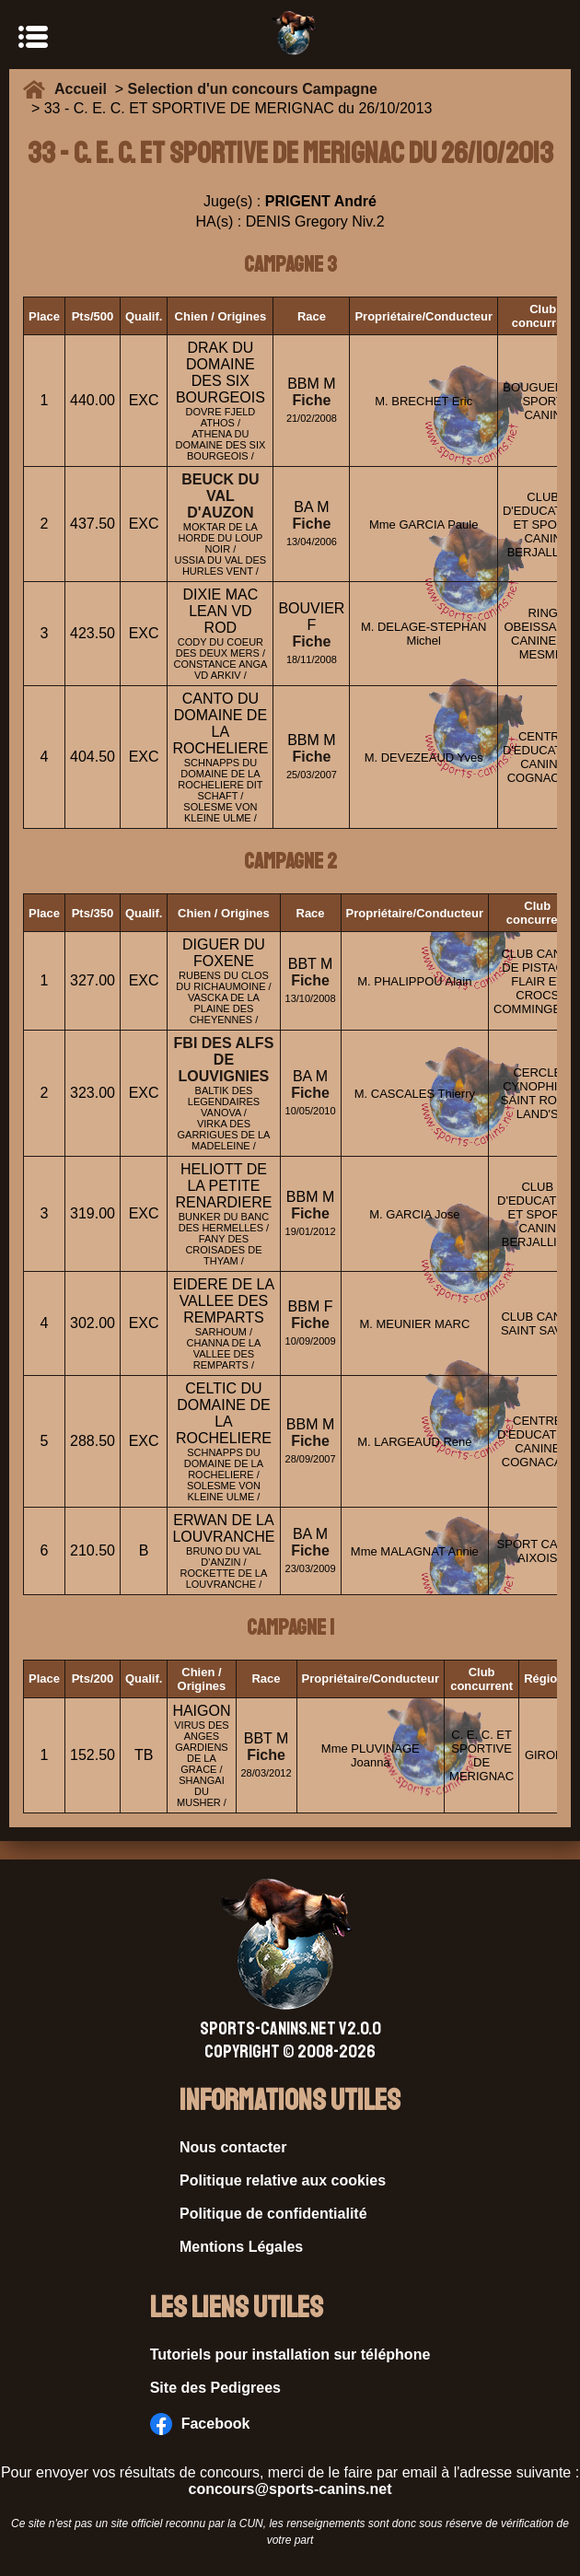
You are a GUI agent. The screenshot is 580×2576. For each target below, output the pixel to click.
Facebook (200, 2424)
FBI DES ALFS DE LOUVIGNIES (224, 1059)
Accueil (84, 89)
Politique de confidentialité (273, 2213)
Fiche (312, 400)
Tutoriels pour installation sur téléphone (290, 2354)
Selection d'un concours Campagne (252, 89)
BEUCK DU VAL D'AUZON (220, 496)
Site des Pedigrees (215, 2387)
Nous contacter (233, 2147)
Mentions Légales (241, 2247)
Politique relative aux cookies (283, 2180)
